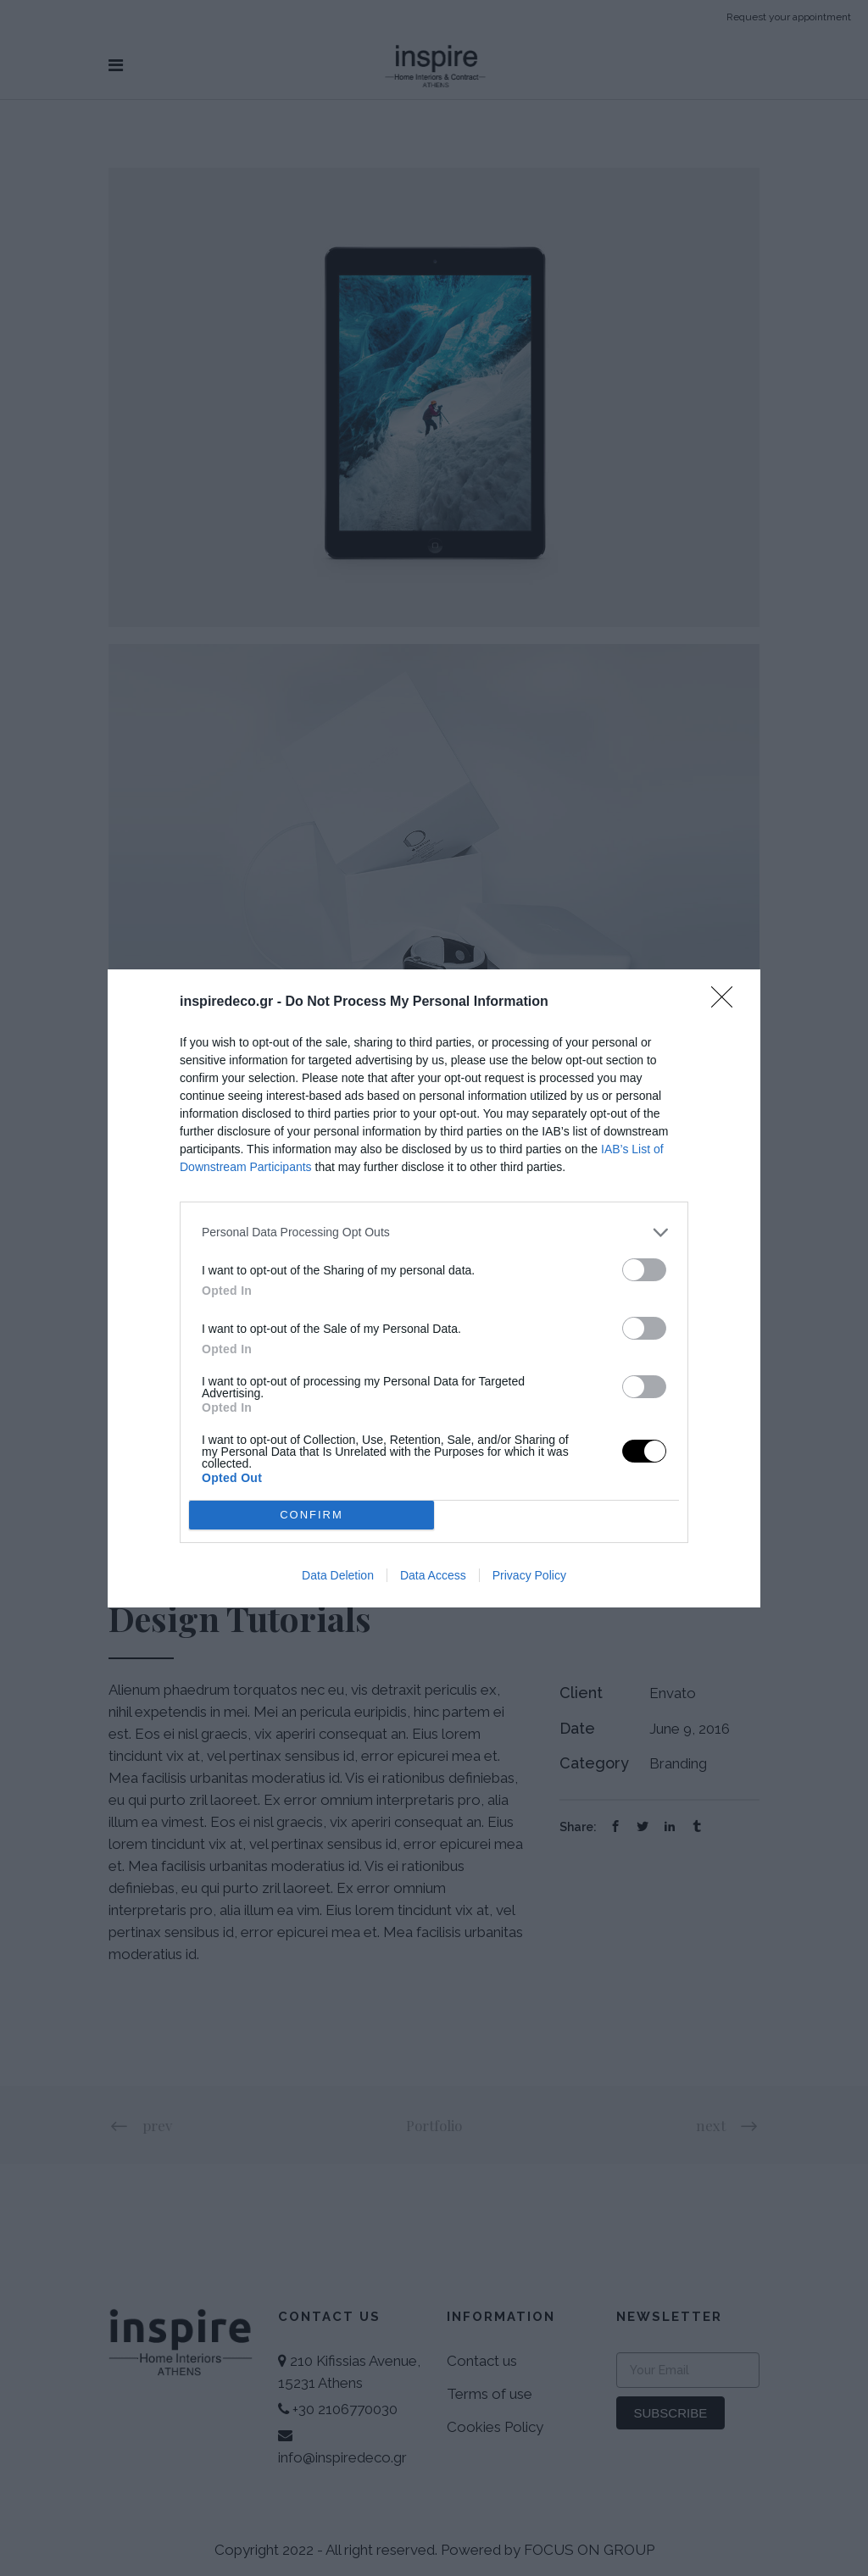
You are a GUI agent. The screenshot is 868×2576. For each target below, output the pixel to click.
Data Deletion (338, 1575)
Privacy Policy (529, 1575)
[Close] (727, 1002)
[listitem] (434, 1232)
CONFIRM (311, 1514)
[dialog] (434, 1288)
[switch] (644, 1269)
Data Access (433, 1575)
